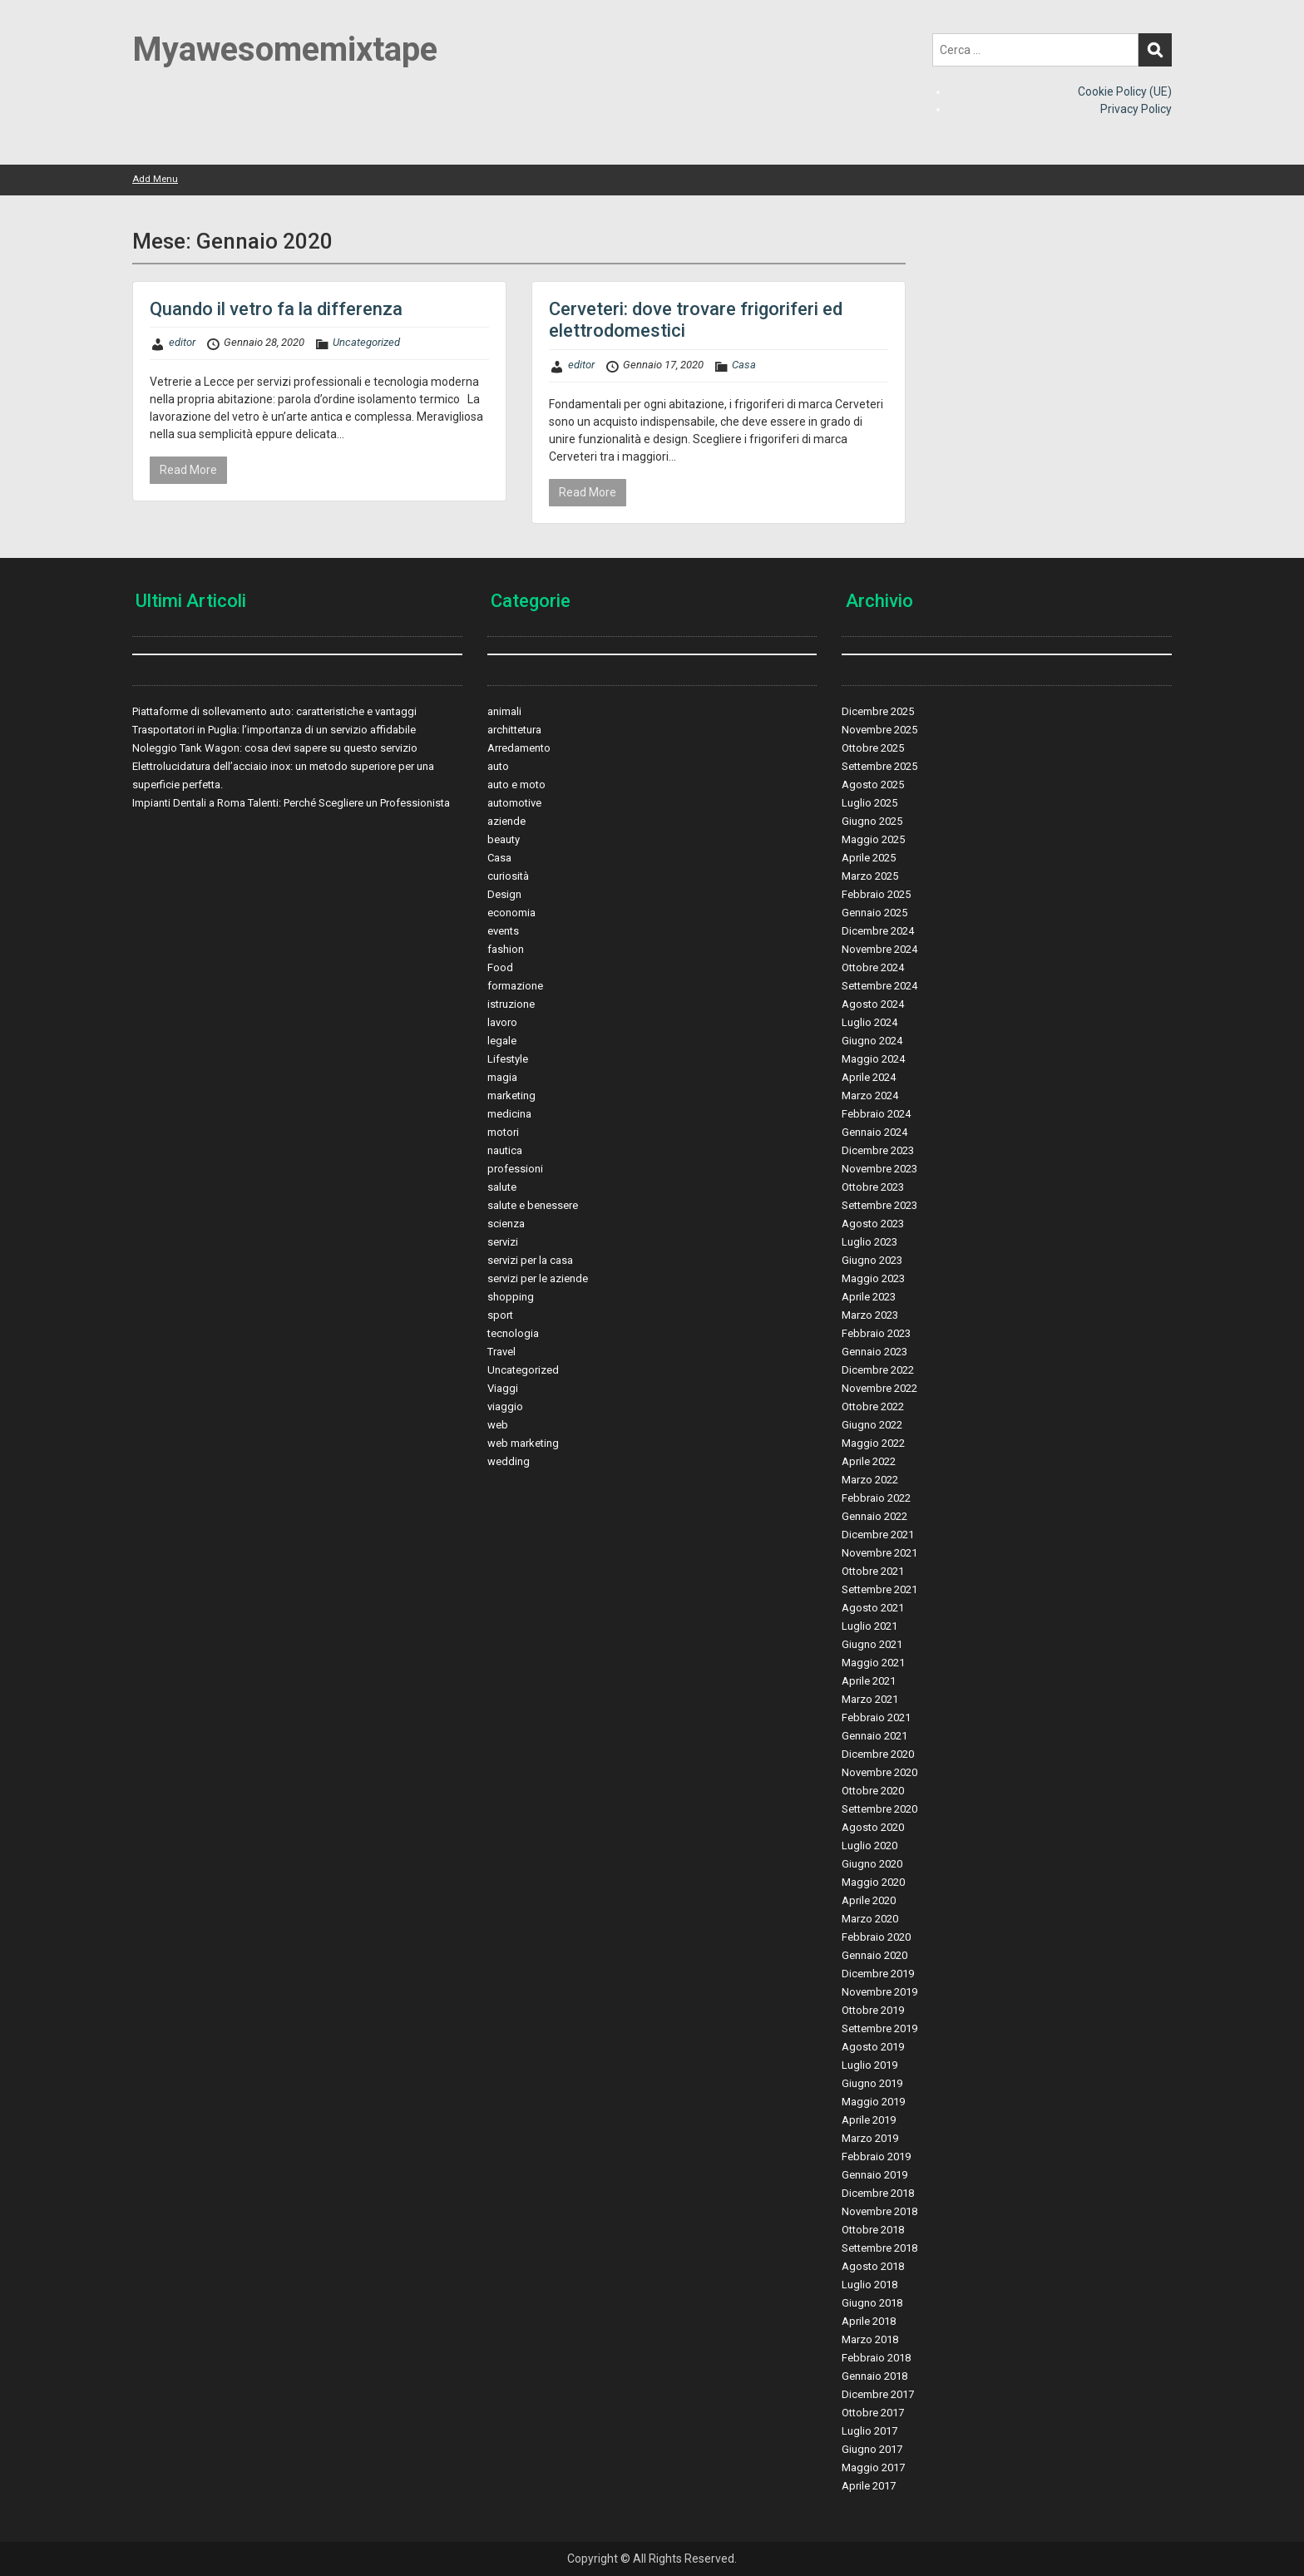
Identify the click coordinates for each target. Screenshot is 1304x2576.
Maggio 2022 (873, 1443)
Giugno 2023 (872, 1260)
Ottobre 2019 (873, 2010)
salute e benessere (532, 1205)
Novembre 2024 (879, 949)
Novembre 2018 (879, 2211)
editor (182, 342)
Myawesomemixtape (284, 49)
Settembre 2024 (879, 986)
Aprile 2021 (869, 1681)
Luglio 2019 (869, 2065)
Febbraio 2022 (876, 1498)
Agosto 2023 (873, 1223)
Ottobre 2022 (873, 1406)
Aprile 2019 (869, 2120)
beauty (503, 839)
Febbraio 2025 (876, 894)
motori (503, 1132)
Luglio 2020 (869, 1845)
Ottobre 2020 (873, 1790)
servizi (502, 1242)
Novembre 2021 (879, 1553)
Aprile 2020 (869, 1900)
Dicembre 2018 (878, 2193)
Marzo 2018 (870, 2339)
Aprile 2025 (869, 857)
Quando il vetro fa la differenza (276, 309)
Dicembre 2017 (878, 2394)
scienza (506, 1223)
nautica (504, 1150)
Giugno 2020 (872, 1864)
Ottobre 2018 (873, 2229)
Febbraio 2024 (876, 1114)
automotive (514, 803)
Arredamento (519, 748)
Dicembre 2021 (878, 1534)
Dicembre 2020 (878, 1754)
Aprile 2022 (869, 1461)
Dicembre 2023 (878, 1150)
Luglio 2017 (869, 2431)
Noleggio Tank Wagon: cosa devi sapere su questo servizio (274, 748)
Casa (744, 364)
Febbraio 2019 (876, 2156)
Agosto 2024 (873, 1004)
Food (500, 967)
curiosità (508, 876)
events (503, 931)
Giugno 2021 (872, 1644)
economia (511, 912)
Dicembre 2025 (878, 711)
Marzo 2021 (870, 1699)
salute (501, 1187)
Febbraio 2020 (876, 1937)
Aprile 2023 (869, 1296)
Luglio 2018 (869, 2284)
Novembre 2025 (879, 729)
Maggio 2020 (873, 1882)
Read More (188, 469)
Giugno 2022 (872, 1425)
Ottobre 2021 (873, 1571)
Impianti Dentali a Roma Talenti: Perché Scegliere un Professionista (291, 803)
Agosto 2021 (873, 1607)
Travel (501, 1351)
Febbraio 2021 (876, 1717)
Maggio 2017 (873, 2467)
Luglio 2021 (869, 1626)
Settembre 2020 (879, 1809)
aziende (506, 821)
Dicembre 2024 (878, 931)
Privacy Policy (1136, 109)
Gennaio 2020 (874, 1955)
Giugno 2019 (872, 2083)
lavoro (502, 1022)
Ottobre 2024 (873, 967)
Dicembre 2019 (878, 1973)
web (497, 1425)
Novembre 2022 (879, 1388)
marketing (511, 1095)
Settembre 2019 (879, 2028)
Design (504, 894)
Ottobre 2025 (873, 748)
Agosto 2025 (873, 784)
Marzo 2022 (870, 1479)
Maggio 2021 (873, 1662)
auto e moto (516, 784)
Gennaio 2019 (874, 2175)
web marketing (523, 1443)
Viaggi (502, 1388)
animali (504, 711)
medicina (509, 1114)
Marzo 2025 (870, 876)
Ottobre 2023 (873, 1187)
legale (501, 1040)
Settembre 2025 (879, 766)
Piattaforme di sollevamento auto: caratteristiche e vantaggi (274, 711)
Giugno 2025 (872, 821)
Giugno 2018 (872, 2303)
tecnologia (513, 1333)
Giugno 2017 (872, 2449)
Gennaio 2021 (874, 1736)
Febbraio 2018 (876, 2357)
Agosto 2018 (873, 2266)
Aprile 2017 (869, 2486)
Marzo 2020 (870, 1918)
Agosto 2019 (873, 2047)
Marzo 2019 (870, 2138)
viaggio (505, 1406)
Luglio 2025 (869, 803)
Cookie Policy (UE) (1125, 91)
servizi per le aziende (537, 1278)
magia (502, 1077)
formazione (515, 986)
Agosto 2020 (873, 1827)
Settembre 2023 (879, 1205)
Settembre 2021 (879, 1589)
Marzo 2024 (870, 1095)
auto (498, 766)
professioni (515, 1168)
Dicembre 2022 (878, 1370)
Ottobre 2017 (873, 2412)
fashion (505, 949)
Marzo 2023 (870, 1315)
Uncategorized (366, 342)
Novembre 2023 (879, 1168)
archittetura (514, 729)
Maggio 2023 (873, 1278)
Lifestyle (507, 1059)
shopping (510, 1296)
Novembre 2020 (879, 1772)
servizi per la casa (530, 1260)
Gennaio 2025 (874, 912)
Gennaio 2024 (874, 1132)
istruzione (511, 1004)
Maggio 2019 (873, 2101)
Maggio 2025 (873, 839)
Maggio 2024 (873, 1059)
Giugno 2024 (872, 1040)
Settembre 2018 (879, 2248)
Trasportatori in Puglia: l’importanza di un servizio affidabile (274, 729)
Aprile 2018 (869, 2321)
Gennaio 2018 (874, 2376)
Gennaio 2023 (874, 1351)
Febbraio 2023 (876, 1333)
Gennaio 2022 (874, 1516)
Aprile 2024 (869, 1077)
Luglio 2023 (869, 1242)
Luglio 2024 (869, 1022)
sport (500, 1315)
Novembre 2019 (879, 1992)
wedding (508, 1461)
